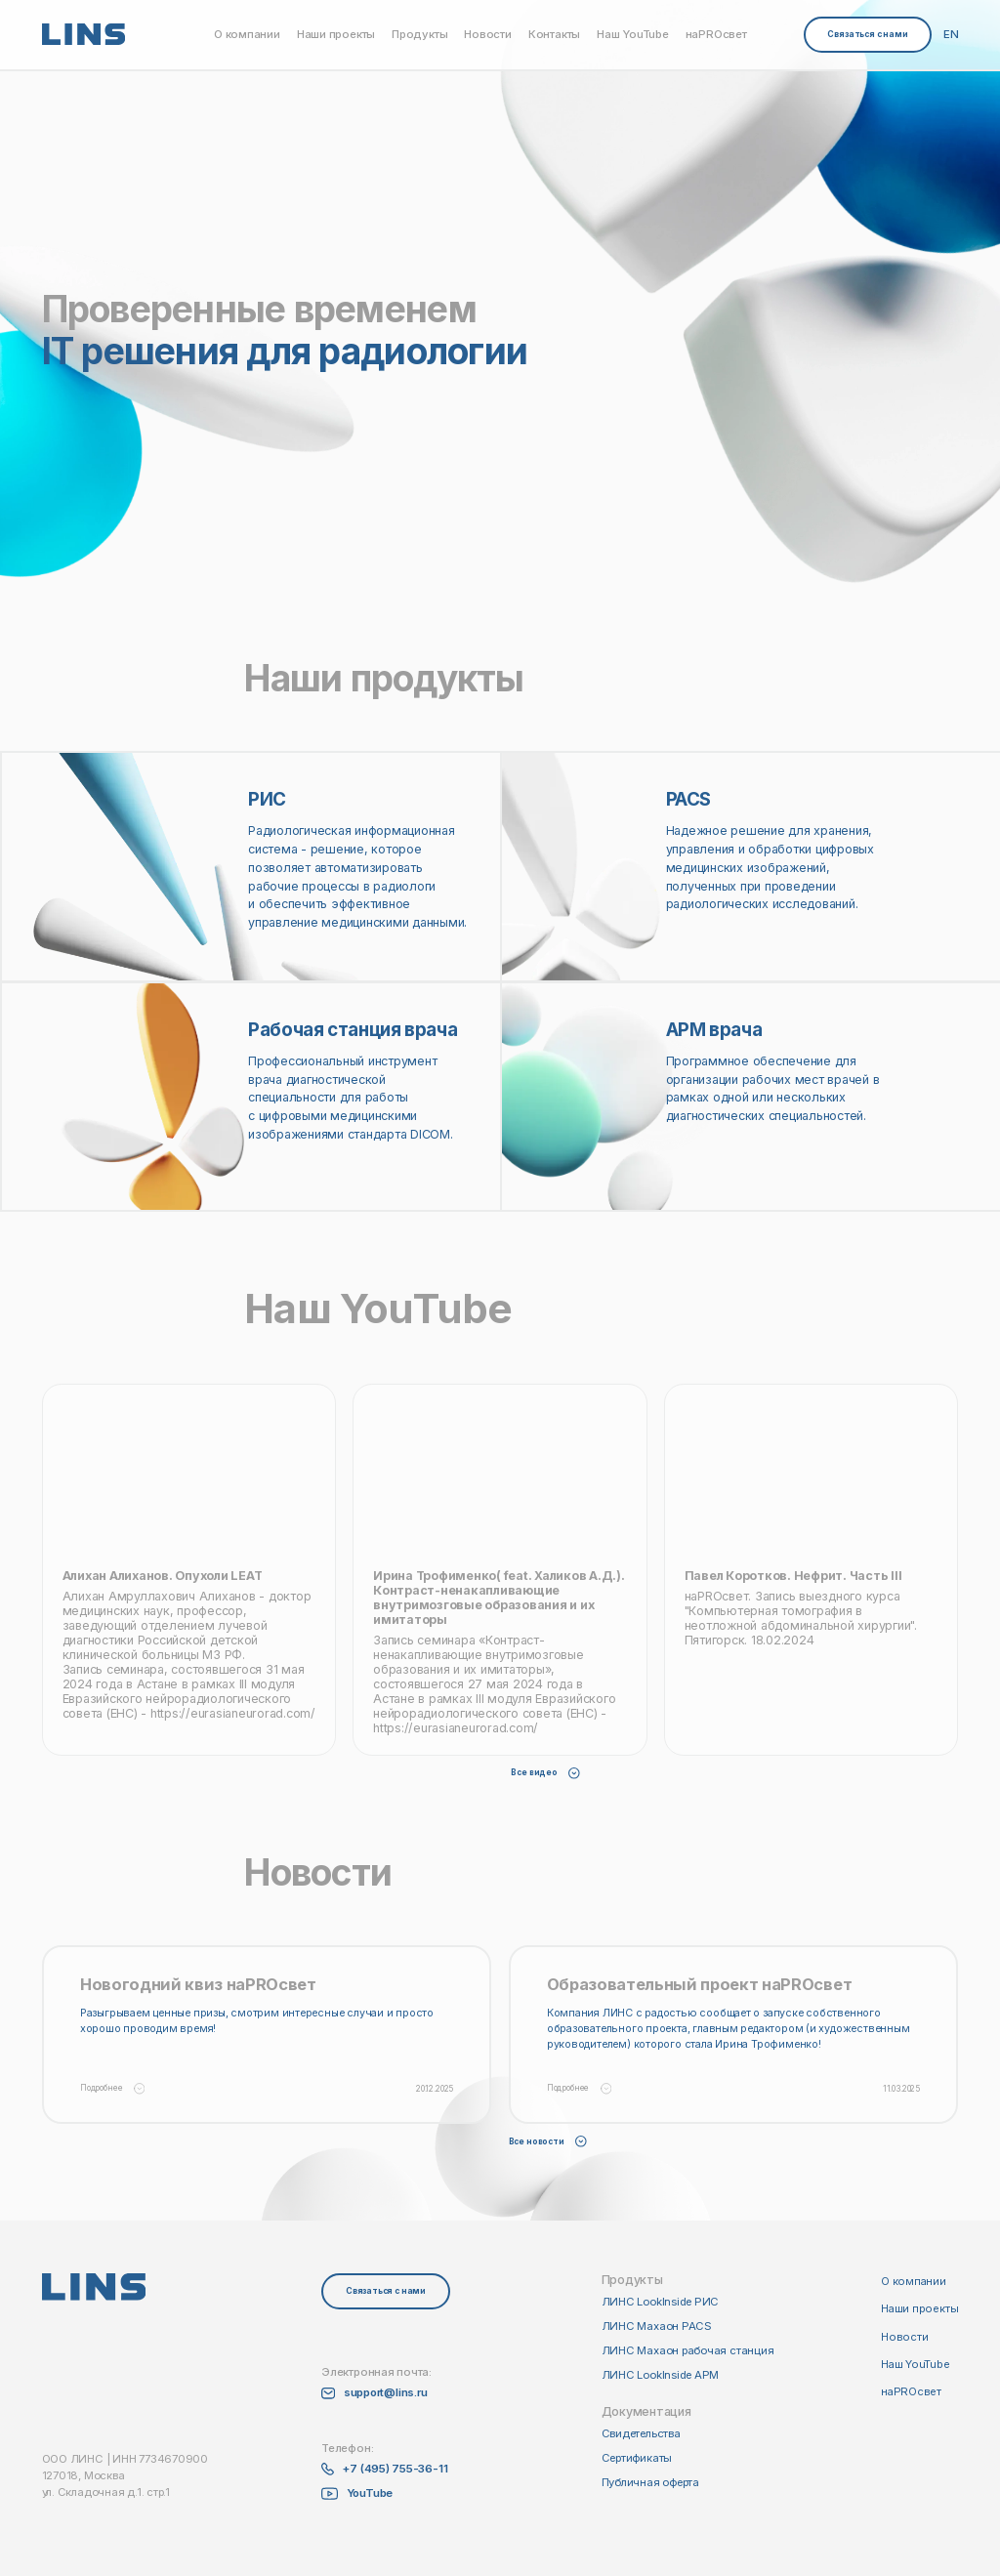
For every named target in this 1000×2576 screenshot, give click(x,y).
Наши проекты (336, 34)
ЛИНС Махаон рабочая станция (688, 2350)
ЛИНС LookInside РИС (661, 2301)
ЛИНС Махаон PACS (657, 2326)
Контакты (554, 34)
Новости (487, 34)
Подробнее (112, 2089)
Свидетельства (641, 2433)
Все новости (548, 2141)
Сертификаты (637, 2458)
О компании (247, 34)
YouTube (370, 2493)
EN (951, 34)
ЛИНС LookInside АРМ (661, 2375)
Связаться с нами (867, 34)
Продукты (419, 34)
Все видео (545, 1772)
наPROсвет (716, 34)
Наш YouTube (633, 34)
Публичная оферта (650, 2482)
